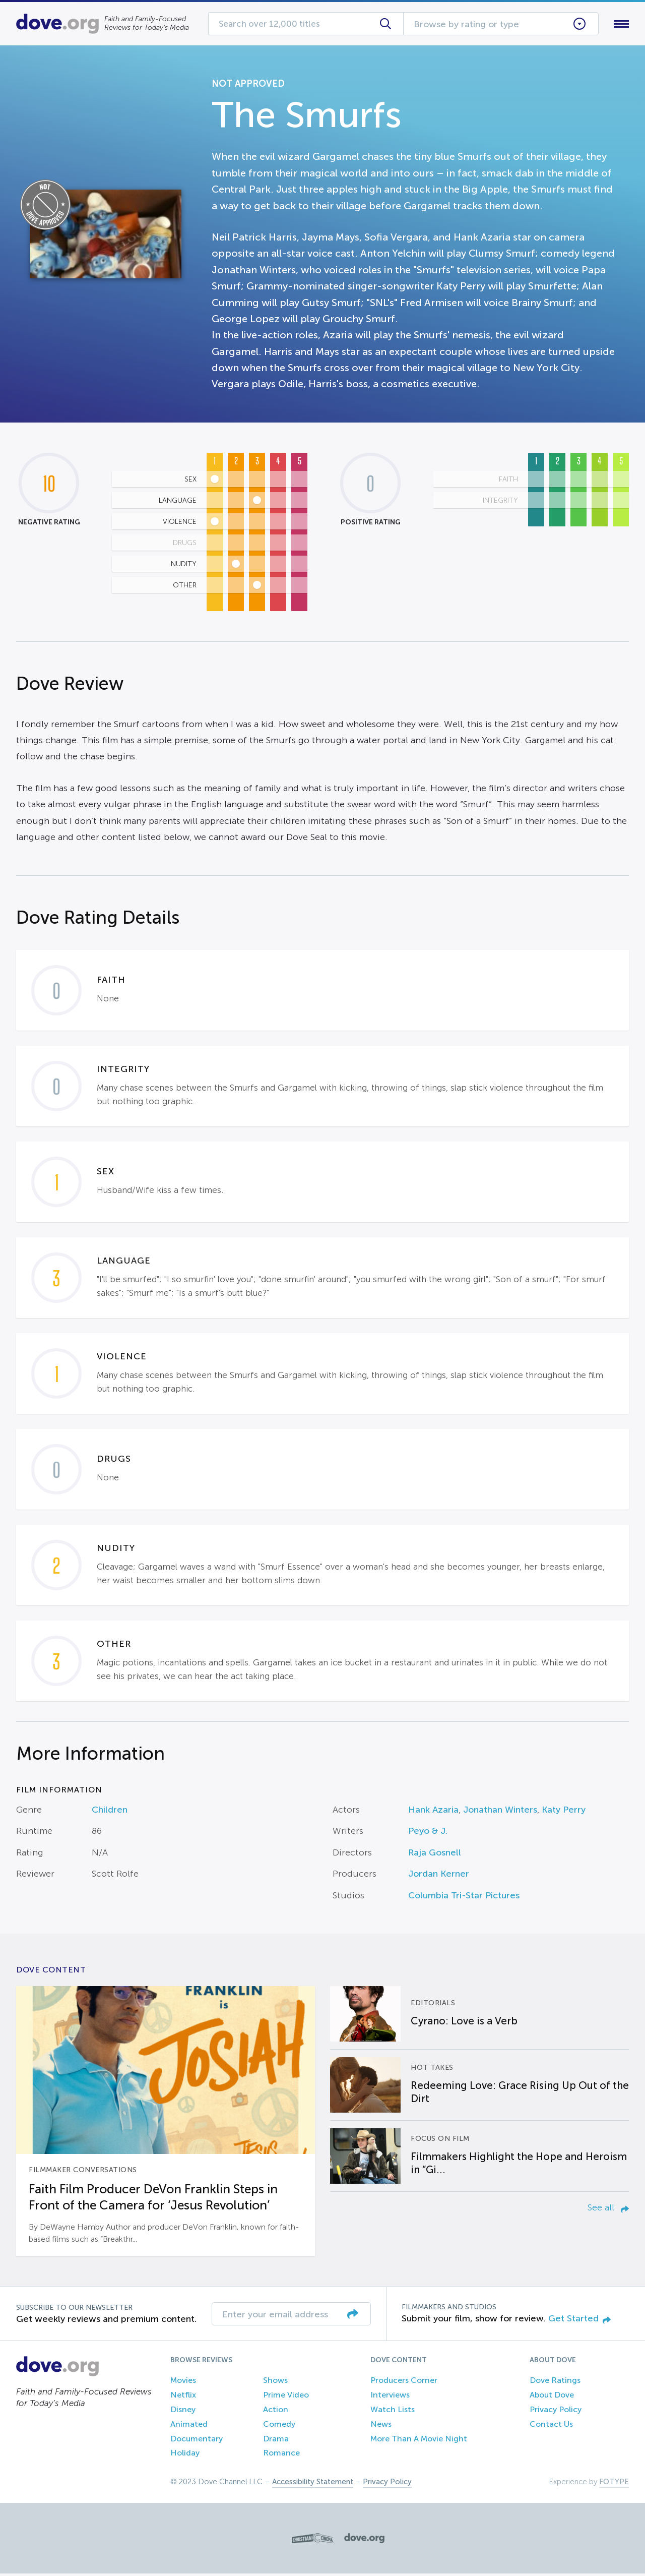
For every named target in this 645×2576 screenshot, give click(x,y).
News (381, 2426)
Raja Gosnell (434, 1854)
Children (109, 1812)
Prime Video (286, 2397)
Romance (281, 2455)
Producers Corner (403, 2382)
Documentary (196, 2440)
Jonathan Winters (500, 1812)
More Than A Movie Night (418, 2440)
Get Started (579, 2320)
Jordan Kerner (438, 1876)
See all (608, 2209)
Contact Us (551, 2426)
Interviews (390, 2397)
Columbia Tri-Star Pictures (464, 1897)
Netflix (183, 2397)
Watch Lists (392, 2411)
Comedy (279, 2426)
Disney (183, 2411)
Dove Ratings (555, 2382)
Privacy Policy (556, 2411)
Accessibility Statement (312, 2484)
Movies (183, 2382)
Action (275, 2411)
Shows (275, 2382)
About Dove (552, 2397)
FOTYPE (614, 2484)
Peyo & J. (427, 1833)
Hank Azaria (433, 1812)
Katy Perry (564, 1812)
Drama (276, 2440)
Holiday (185, 2455)
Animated (189, 2426)
